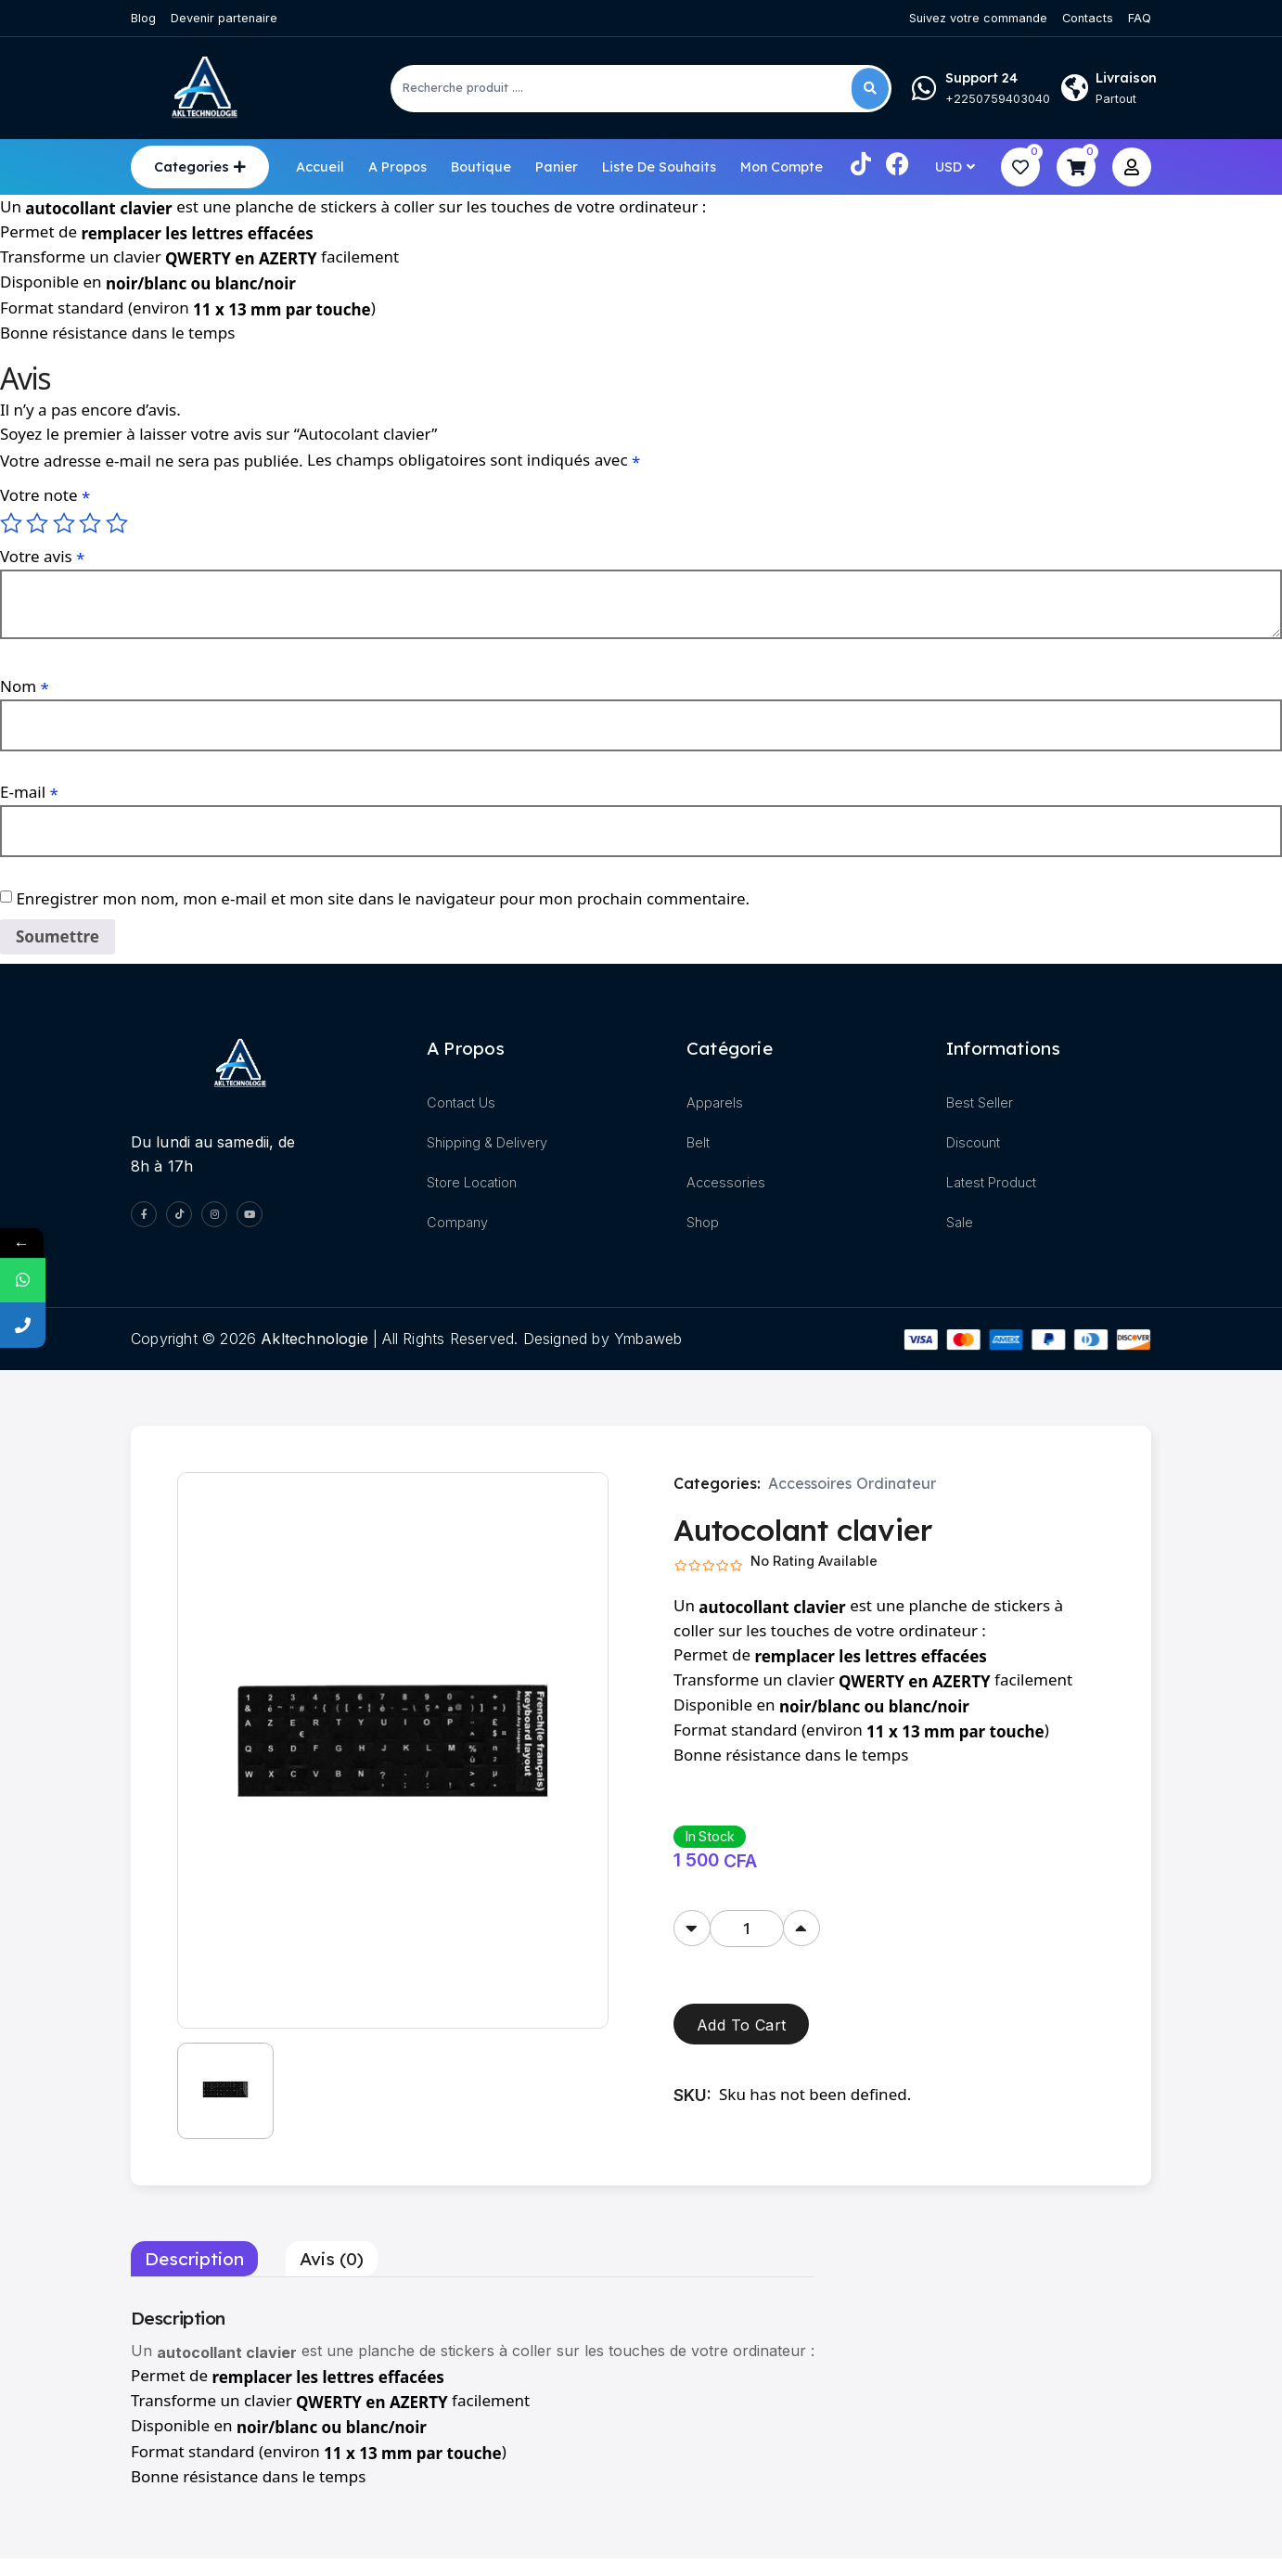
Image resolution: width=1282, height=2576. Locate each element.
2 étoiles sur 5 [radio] (37, 523)
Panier (556, 167)
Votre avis (42, 556)
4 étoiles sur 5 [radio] (90, 523)
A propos (397, 167)
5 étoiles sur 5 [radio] (117, 523)
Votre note (45, 495)
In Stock (710, 1838)
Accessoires (810, 1486)
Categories (191, 167)
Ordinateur (896, 1486)
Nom (24, 686)
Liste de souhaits (659, 167)
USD (948, 167)
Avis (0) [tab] (332, 2276)
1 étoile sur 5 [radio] (11, 523)
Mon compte (781, 167)
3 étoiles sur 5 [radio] (64, 523)
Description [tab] (194, 2276)
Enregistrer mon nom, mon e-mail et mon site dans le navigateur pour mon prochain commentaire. (383, 897)
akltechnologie (314, 1340)
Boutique (481, 167)
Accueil (320, 167)
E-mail (29, 791)
